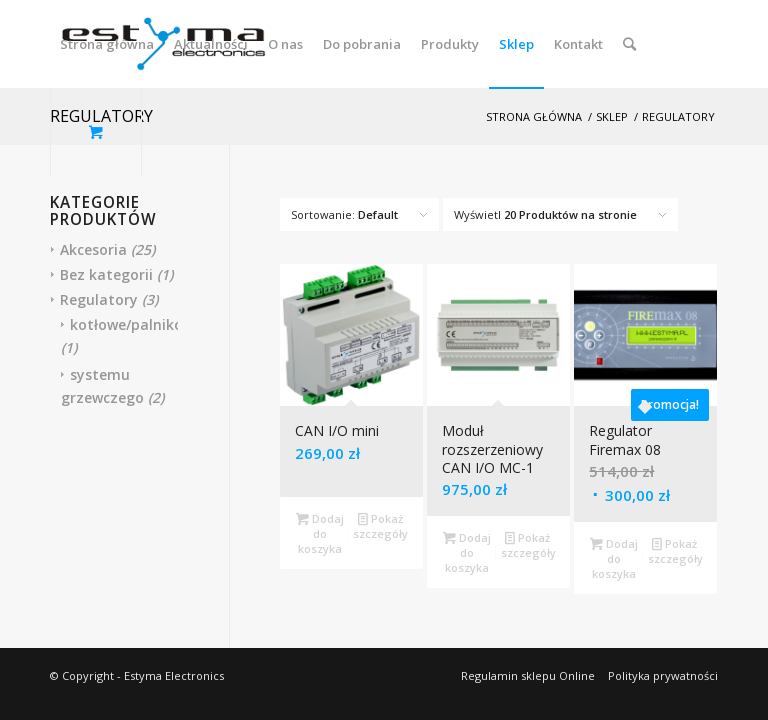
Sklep (612, 116)
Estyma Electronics (174, 675)
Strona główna (534, 116)
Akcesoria (93, 249)
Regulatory (99, 299)
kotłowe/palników (132, 324)
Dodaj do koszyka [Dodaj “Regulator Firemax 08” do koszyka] (614, 557)
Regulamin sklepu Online (528, 675)
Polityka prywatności (663, 675)
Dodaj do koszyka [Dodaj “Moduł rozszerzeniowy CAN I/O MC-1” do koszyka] (467, 551)
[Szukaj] (629, 44)
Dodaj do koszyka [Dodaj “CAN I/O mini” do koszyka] (320, 532)
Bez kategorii (106, 274)
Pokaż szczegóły (380, 525)
